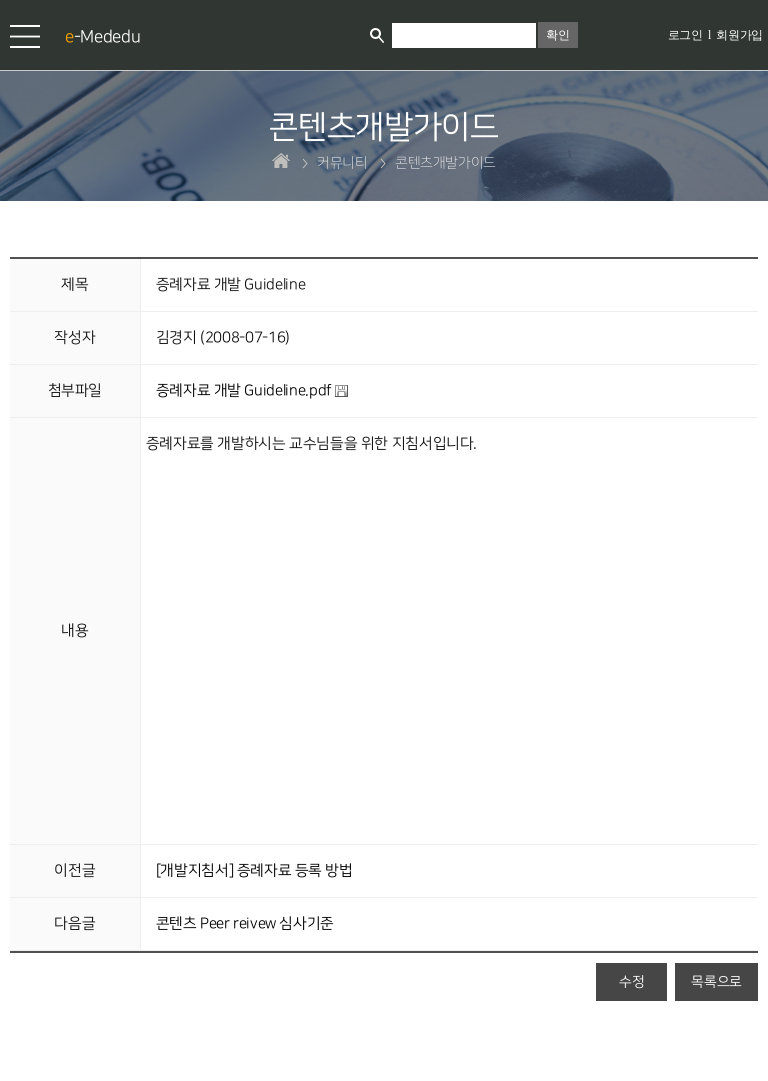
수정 (631, 981)
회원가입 (739, 35)
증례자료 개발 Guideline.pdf (252, 391)
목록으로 (716, 981)
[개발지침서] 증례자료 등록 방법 (254, 871)
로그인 (685, 35)
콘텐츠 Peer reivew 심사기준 (245, 924)
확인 (557, 35)
